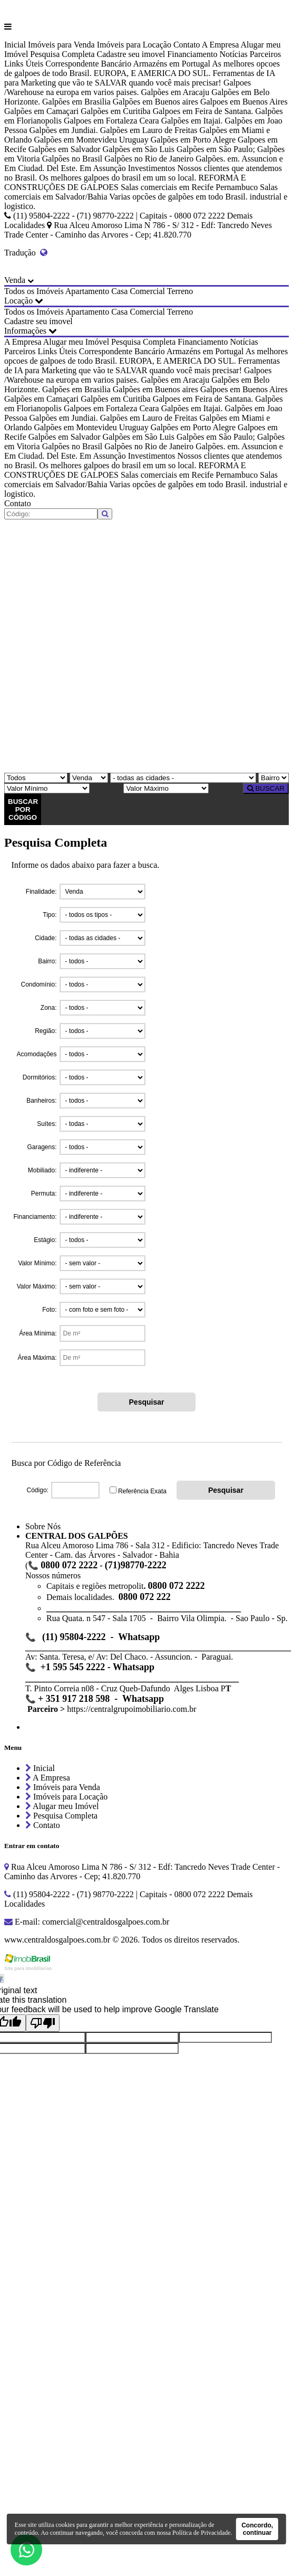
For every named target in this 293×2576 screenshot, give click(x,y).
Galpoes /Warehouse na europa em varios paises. (127, 87)
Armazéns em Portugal (171, 63)
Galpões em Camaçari (41, 111)
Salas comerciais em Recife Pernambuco (189, 187)
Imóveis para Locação (134, 44)
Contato (186, 44)
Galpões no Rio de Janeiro (148, 158)
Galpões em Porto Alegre (193, 139)
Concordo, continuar (257, 2529)
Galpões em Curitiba (115, 111)
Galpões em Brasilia (76, 101)
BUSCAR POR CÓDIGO (23, 809)
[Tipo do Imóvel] (35, 778)
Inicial (15, 44)
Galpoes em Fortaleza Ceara (111, 120)
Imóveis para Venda (61, 44)
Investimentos (151, 168)
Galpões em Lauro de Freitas (149, 130)
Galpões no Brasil (72, 158)
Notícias (233, 54)
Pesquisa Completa (62, 54)
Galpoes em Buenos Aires (244, 101)
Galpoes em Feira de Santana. (203, 111)
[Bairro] (273, 778)
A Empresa (220, 44)
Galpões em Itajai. (192, 120)
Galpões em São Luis (138, 149)
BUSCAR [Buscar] (266, 788)
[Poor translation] (43, 2023)
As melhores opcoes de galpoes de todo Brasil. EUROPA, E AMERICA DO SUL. (142, 68)
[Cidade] (183, 778)
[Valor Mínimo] (47, 788)
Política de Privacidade (201, 2532)
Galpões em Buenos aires (155, 101)
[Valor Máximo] (166, 788)
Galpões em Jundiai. (64, 130)
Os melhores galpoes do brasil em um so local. (117, 177)
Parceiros (265, 54)
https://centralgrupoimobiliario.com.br (131, 1708)
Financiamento (192, 54)
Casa (119, 291)
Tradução (25, 252)
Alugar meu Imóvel (76, 341)
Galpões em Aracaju (175, 92)
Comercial (147, 291)
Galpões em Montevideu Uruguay (91, 139)
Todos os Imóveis (34, 291)
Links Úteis (23, 63)
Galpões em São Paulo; (216, 149)
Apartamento (87, 291)
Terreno (180, 291)
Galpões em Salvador (64, 149)
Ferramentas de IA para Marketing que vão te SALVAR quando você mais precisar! (139, 78)
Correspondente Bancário (88, 63)
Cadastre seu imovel (131, 54)
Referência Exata (142, 1491)
